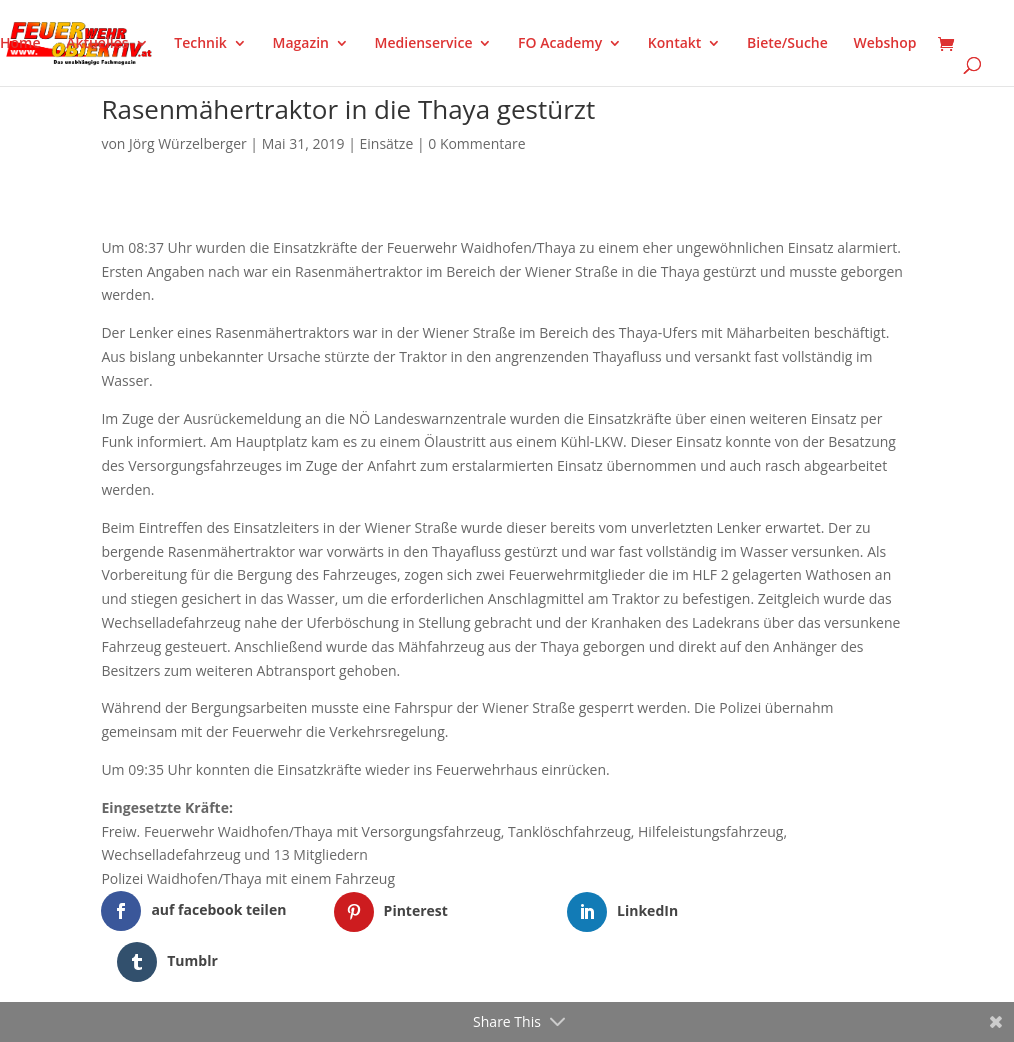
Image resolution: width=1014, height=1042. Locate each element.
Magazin (301, 44)
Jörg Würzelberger (188, 143)
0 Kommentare (476, 143)
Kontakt (675, 44)
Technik (200, 44)
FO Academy (560, 44)
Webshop (884, 44)
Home (20, 44)
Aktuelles (97, 44)
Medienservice (424, 44)
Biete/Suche (787, 44)
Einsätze (387, 143)
